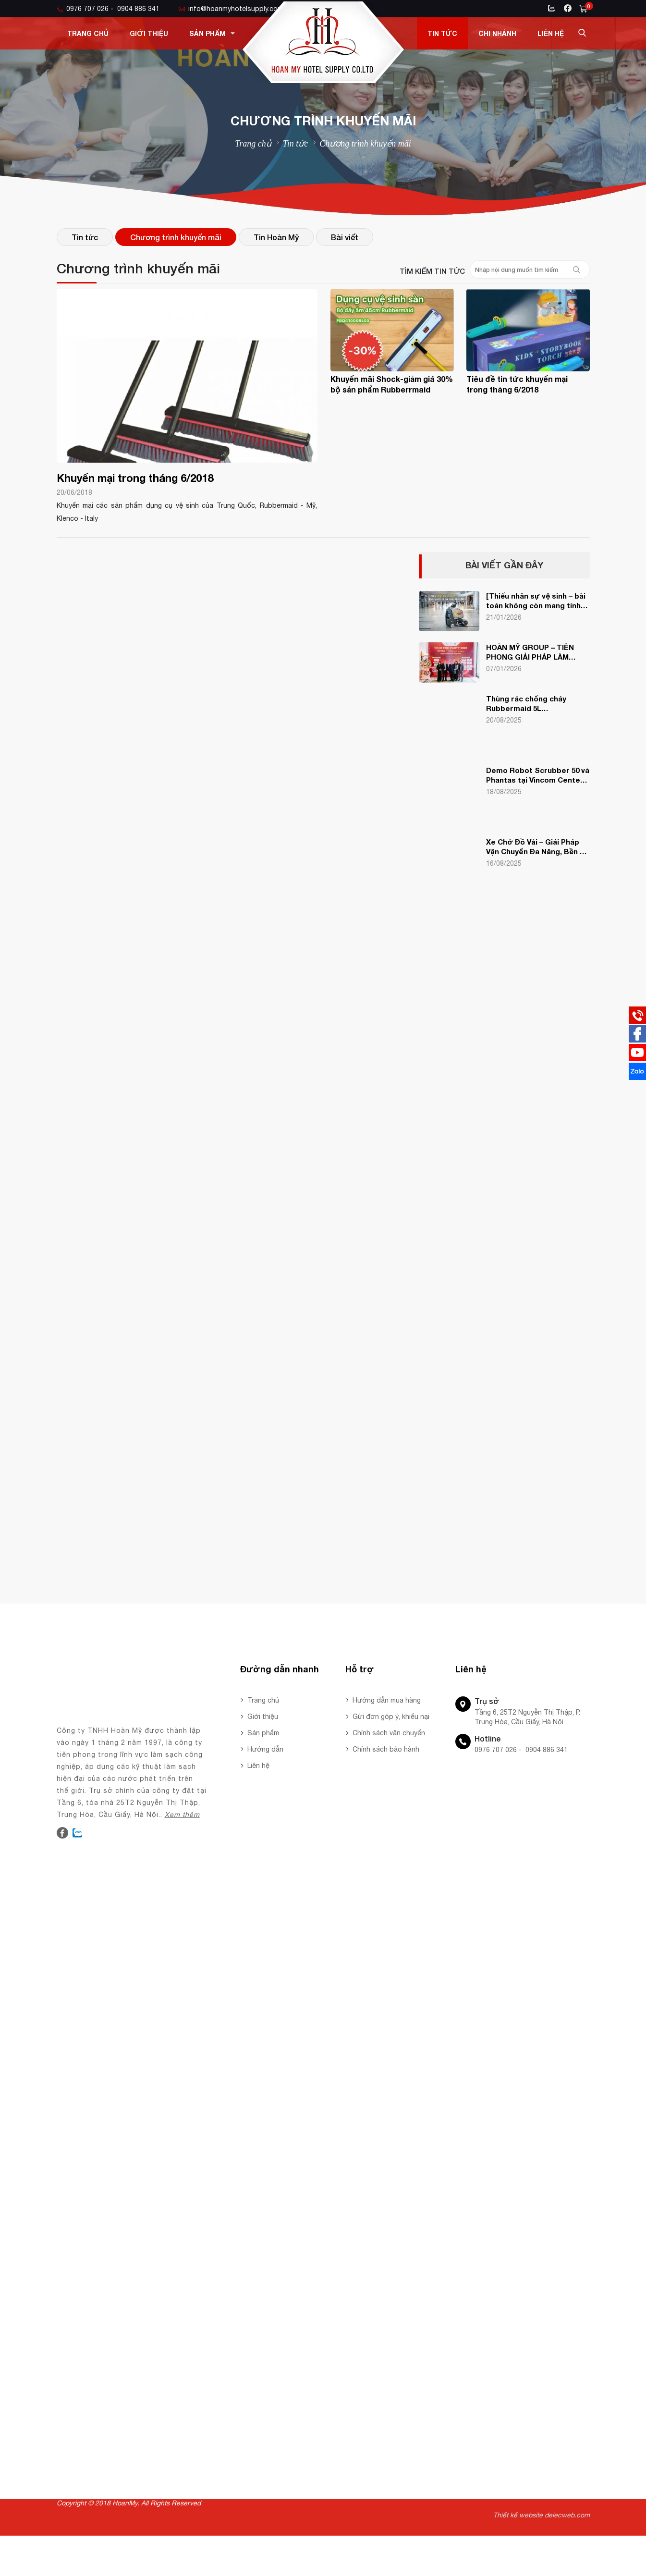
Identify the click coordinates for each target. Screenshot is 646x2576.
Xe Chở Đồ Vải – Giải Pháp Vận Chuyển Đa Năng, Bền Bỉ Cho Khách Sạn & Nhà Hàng (536, 846)
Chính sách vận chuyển (389, 1733)
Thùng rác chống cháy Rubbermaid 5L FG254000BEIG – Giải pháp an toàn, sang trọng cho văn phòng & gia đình (537, 703)
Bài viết (344, 237)
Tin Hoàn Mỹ (276, 237)
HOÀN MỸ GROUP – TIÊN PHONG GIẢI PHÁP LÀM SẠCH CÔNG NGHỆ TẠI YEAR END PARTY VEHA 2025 (537, 652)
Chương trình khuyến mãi (175, 237)
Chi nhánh (497, 33)
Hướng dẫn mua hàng (387, 1700)
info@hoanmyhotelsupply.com (231, 8)
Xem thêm (182, 1814)
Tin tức (442, 33)
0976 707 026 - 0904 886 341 (108, 8)
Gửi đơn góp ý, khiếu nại (391, 1716)
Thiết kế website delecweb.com (541, 2515)
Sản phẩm (212, 33)
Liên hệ (550, 33)
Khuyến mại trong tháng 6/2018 (135, 478)
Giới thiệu (149, 33)
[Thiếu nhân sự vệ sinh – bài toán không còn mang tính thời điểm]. (535, 600)
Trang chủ (88, 33)
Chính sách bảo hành (386, 1749)
